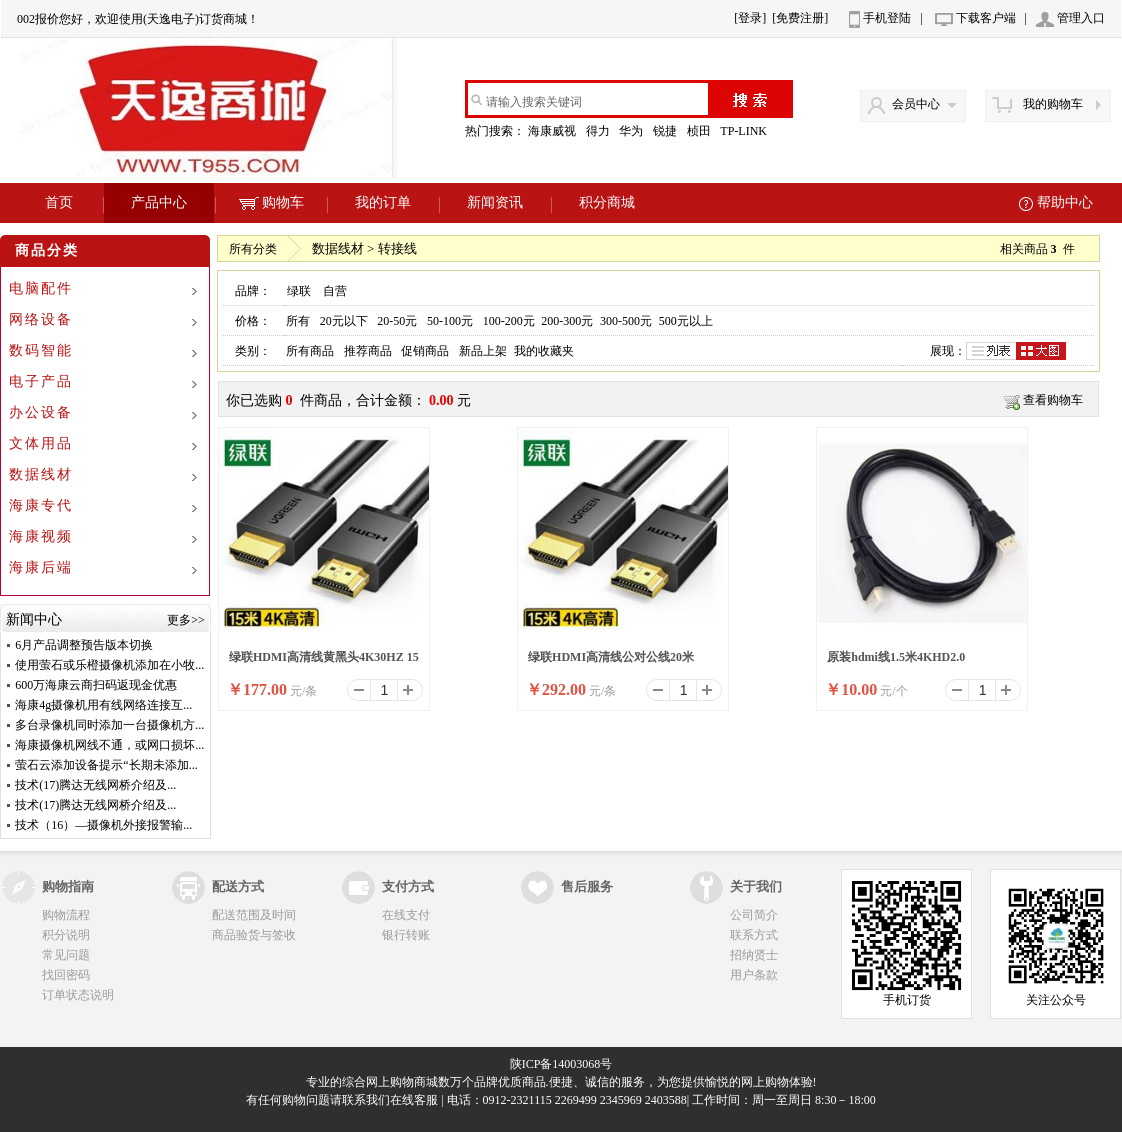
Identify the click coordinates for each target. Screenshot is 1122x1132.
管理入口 (1081, 18)
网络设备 (41, 319)
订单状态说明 (78, 995)
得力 (599, 131)
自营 (335, 291)
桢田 (700, 131)
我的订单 (383, 202)
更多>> (186, 620)
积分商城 (607, 202)
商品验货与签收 (254, 935)
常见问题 (66, 955)
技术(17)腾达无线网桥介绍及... (95, 785)
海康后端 (41, 567)
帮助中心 (1065, 202)
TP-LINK (745, 131)
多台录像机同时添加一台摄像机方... (109, 725)
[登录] (750, 18)
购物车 (271, 202)
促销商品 (425, 351)
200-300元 (567, 321)
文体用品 (41, 443)
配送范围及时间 (254, 915)
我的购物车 (1053, 104)
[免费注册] (800, 18)
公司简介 (754, 915)
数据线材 (41, 474)
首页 (59, 202)
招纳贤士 (754, 955)
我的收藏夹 (544, 351)
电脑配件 (41, 288)
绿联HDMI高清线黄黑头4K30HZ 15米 (324, 663)
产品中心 (159, 202)
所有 (298, 321)
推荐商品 (368, 351)
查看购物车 (1053, 400)
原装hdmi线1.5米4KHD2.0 (896, 657)
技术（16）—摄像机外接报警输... (103, 825)
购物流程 (66, 915)
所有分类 (253, 249)
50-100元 (450, 321)
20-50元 (397, 321)
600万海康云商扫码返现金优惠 (96, 685)
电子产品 (41, 381)
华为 (632, 131)
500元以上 (686, 321)
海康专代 (41, 505)
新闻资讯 (495, 202)
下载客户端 (986, 18)
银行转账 (406, 935)
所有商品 (310, 351)
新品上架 (483, 351)
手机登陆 (887, 18)
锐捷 (666, 131)
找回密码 (66, 975)
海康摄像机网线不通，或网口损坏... (109, 745)
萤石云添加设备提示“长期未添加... (106, 765)
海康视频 (41, 536)
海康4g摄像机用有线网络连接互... (103, 705)
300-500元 (626, 321)
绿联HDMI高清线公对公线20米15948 (611, 663)
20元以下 (344, 321)
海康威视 (553, 131)
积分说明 (66, 935)
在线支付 (406, 915)
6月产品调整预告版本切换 (84, 645)
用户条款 (754, 975)
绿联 (299, 291)
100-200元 (509, 321)
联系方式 (754, 935)
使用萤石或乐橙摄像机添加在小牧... (109, 665)
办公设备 (41, 412)
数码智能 (41, 350)
